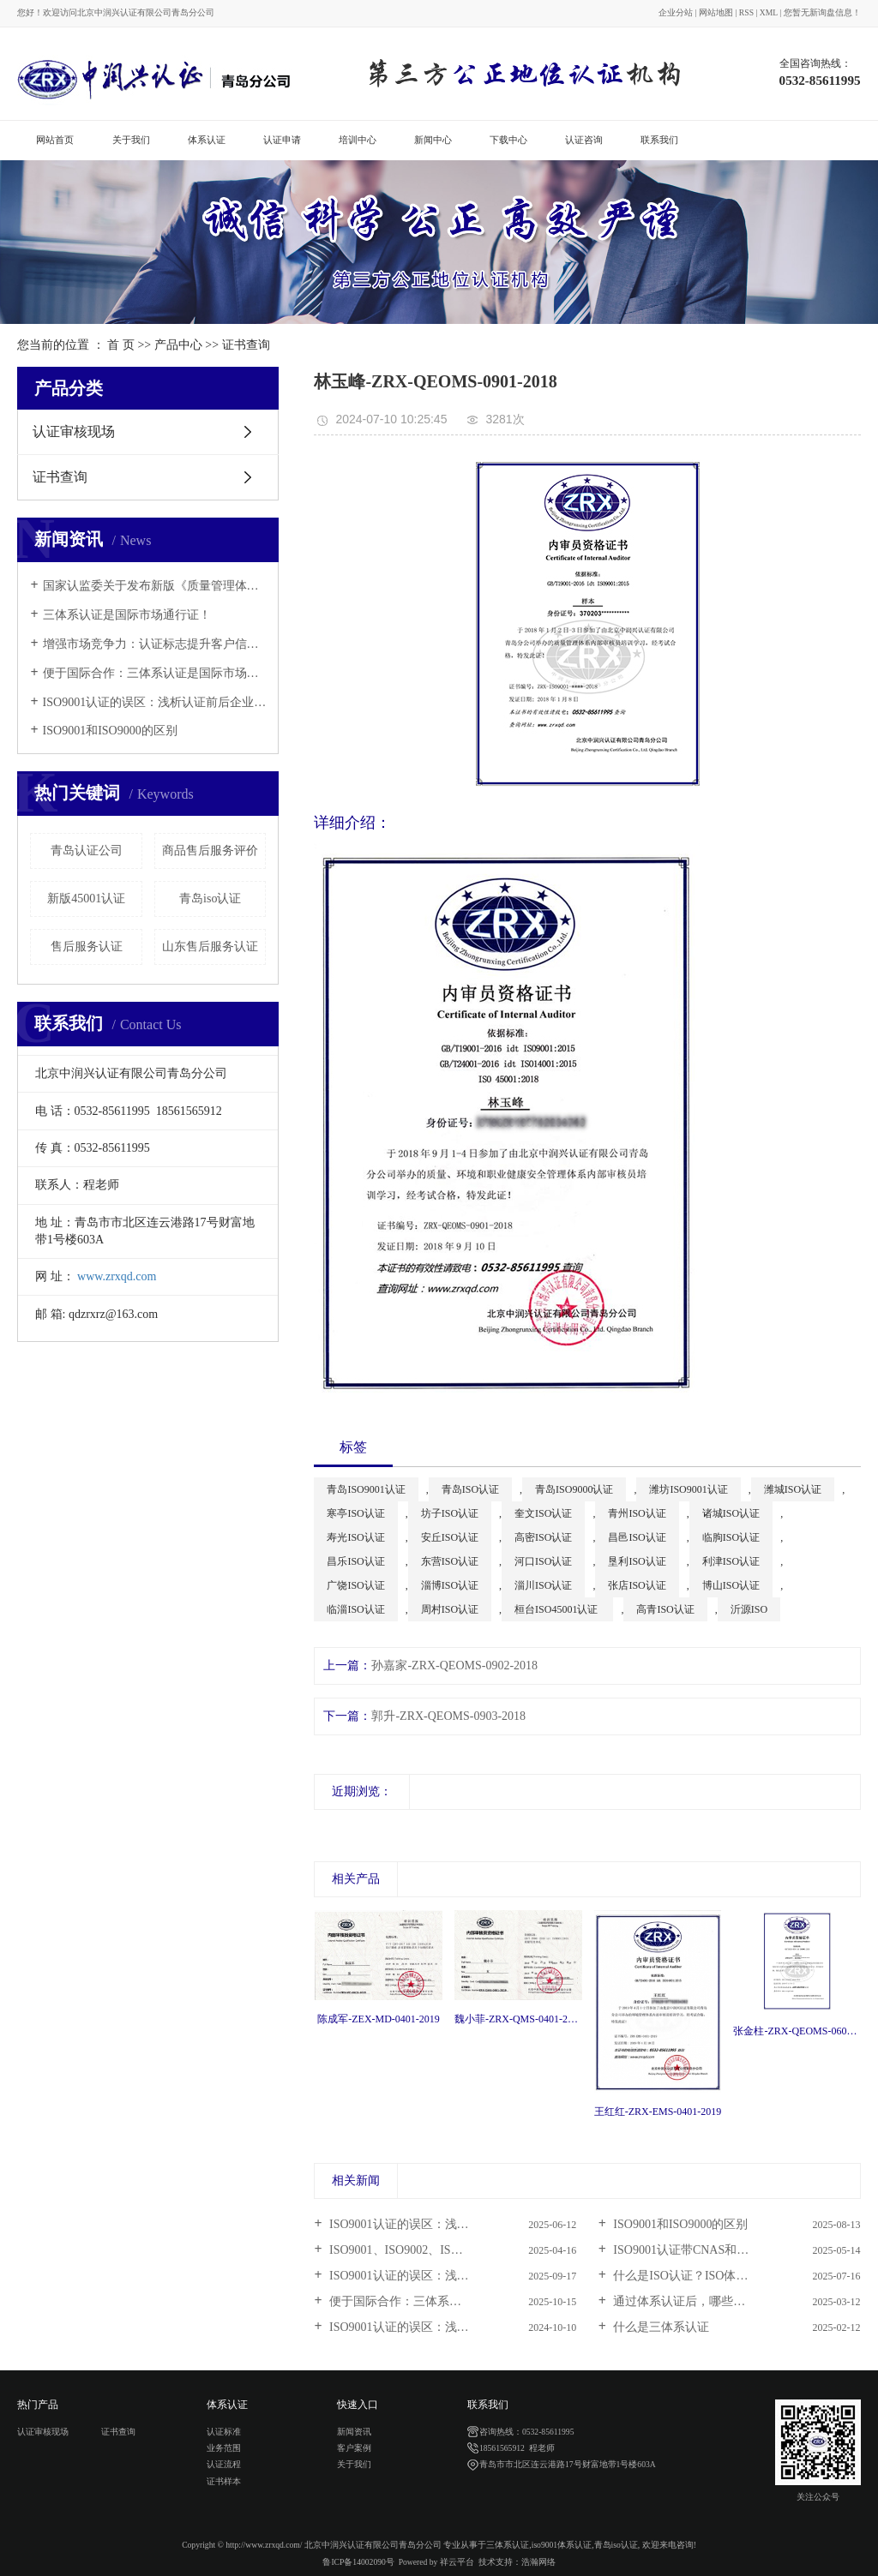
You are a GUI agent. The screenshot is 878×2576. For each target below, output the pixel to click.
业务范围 (224, 2448)
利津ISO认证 (731, 1561)
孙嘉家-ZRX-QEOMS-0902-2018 (454, 1665)
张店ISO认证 (636, 1585)
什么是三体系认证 (660, 2327)
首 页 (121, 344)
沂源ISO (749, 1609)
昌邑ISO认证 (636, 1537)
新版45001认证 (86, 898)
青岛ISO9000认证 (574, 1489)
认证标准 (224, 2431)
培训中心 (357, 140)
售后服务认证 (87, 946)
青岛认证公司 (87, 850)
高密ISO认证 (543, 1537)
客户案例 (354, 2448)
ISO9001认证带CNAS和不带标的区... (708, 2250)
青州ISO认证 (636, 1513)
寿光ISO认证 (355, 1537)
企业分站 (675, 12)
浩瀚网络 (538, 2562)
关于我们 (131, 140)
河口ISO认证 (543, 1561)
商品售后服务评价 (210, 850)
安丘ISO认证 (449, 1537)
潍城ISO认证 (792, 1489)
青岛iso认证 (210, 898)
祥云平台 (457, 2562)
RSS (746, 12)
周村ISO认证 (449, 1609)
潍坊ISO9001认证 (688, 1489)
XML (769, 12)
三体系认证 (507, 2544)
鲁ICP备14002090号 (358, 2562)
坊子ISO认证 (449, 1513)
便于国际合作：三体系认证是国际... (423, 2301)
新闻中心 (433, 140)
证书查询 (246, 344)
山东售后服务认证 (210, 946)
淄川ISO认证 (543, 1585)
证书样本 (224, 2481)
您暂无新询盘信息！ (822, 12)
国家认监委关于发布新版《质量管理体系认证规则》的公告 (155, 585)
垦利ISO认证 (636, 1561)
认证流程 (224, 2464)
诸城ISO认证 (731, 1513)
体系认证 (207, 140)
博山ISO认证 (731, 1585)
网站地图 (716, 12)
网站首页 (55, 140)
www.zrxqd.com (116, 1276)
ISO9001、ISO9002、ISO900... (407, 2250)
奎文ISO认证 (543, 1513)
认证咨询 (584, 140)
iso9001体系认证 (562, 2544)
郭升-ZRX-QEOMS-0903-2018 (448, 1716)
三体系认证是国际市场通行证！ (127, 614)
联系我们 (659, 140)
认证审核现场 (74, 431)
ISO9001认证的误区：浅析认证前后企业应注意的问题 (155, 702)
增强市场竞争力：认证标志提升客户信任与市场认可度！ (155, 644)
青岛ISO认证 (470, 1489)
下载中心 (508, 140)
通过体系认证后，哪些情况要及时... (706, 2301)
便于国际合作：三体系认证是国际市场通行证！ (155, 673)
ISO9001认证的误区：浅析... (402, 2224)
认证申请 (282, 140)
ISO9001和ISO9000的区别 (110, 730)
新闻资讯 (354, 2431)
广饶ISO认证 (355, 1585)
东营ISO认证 (449, 1561)
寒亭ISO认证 (355, 1513)
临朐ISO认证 (731, 1537)
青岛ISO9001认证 (366, 1489)
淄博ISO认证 (449, 1585)
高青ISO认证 (665, 1609)
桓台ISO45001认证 (557, 1609)
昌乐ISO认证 (355, 1561)
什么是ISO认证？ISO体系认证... (695, 2275)
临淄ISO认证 (355, 1609)
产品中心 (178, 344)
